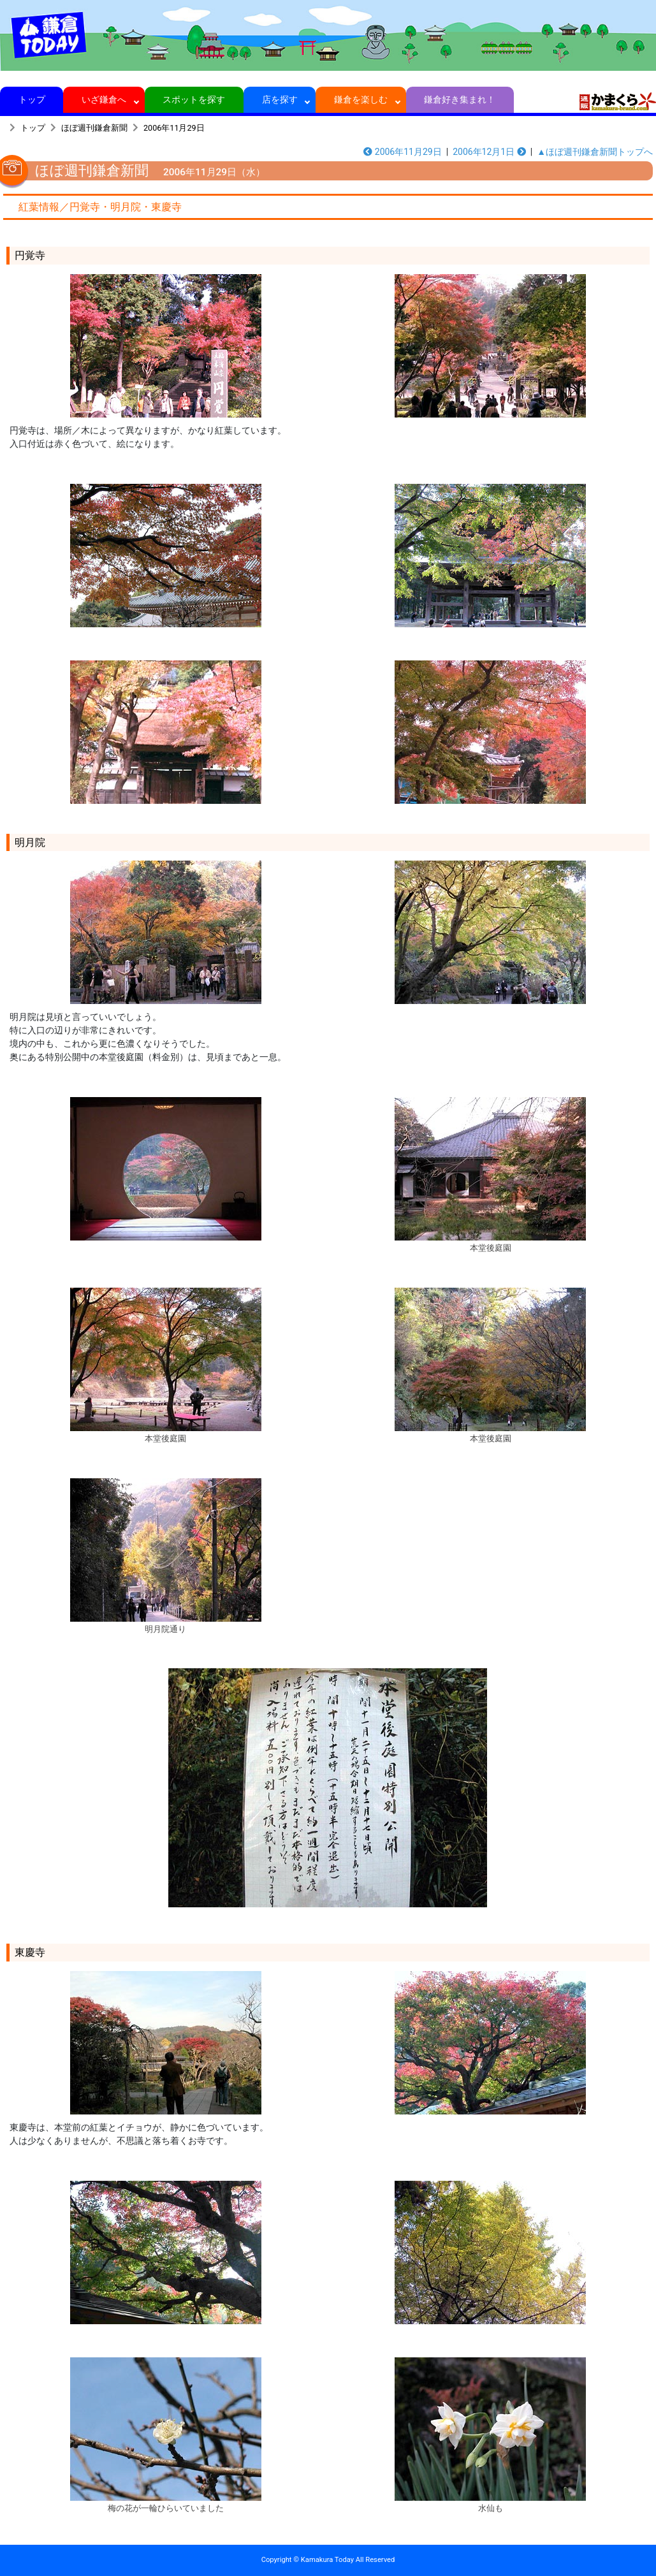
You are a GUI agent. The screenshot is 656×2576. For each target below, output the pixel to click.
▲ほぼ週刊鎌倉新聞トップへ (595, 152)
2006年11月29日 (174, 128)
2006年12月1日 (489, 152)
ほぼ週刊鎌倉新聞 (94, 128)
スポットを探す (194, 99)
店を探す (279, 99)
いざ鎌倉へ (104, 99)
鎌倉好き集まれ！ (460, 99)
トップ (31, 99)
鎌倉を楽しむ (361, 99)
